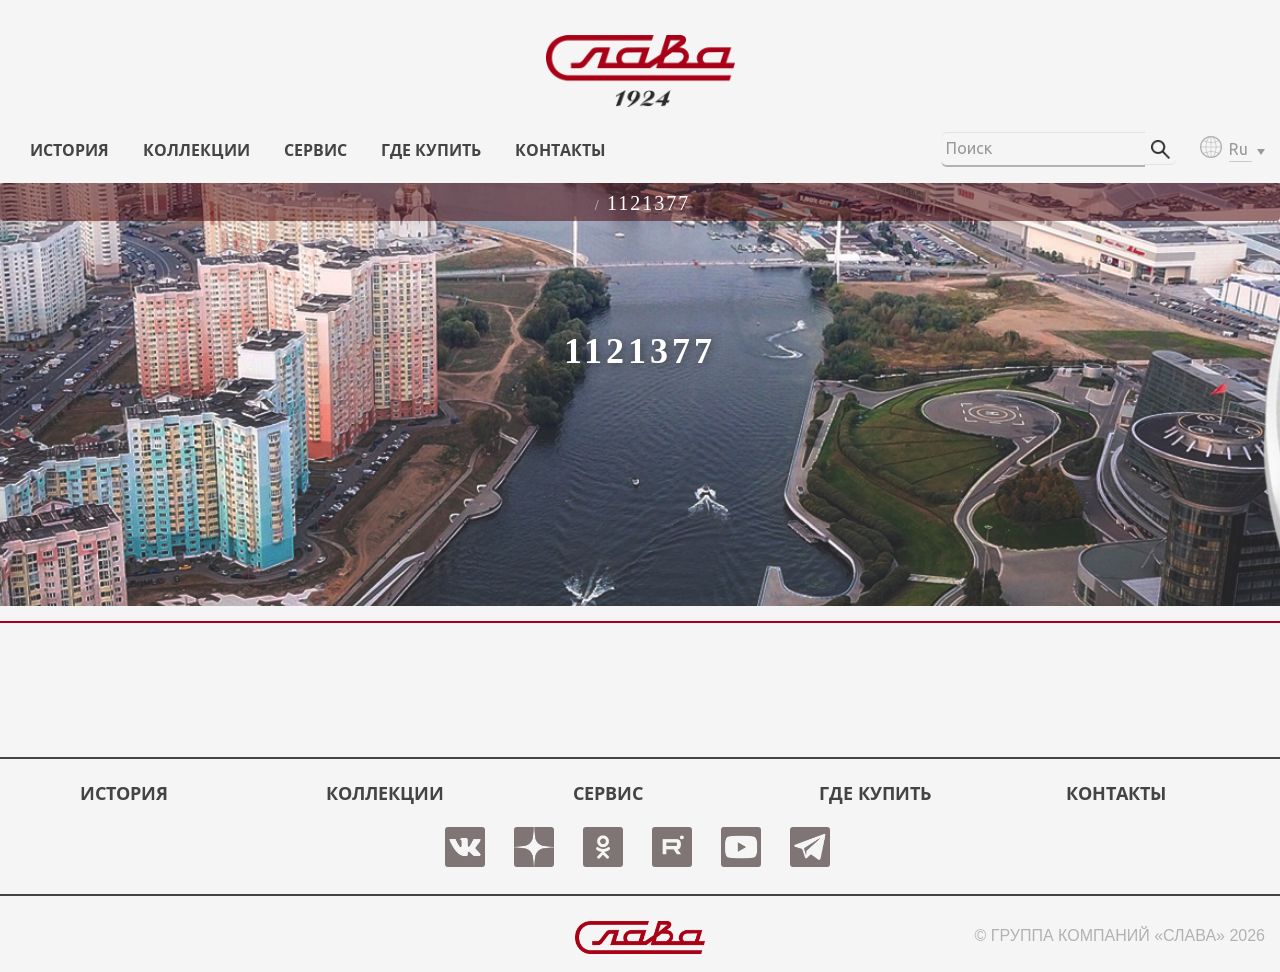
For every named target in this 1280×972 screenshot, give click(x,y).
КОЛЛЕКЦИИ (196, 150)
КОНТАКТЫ (560, 150)
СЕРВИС (315, 150)
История (69, 150)
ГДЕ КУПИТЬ (431, 150)
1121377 (648, 203)
